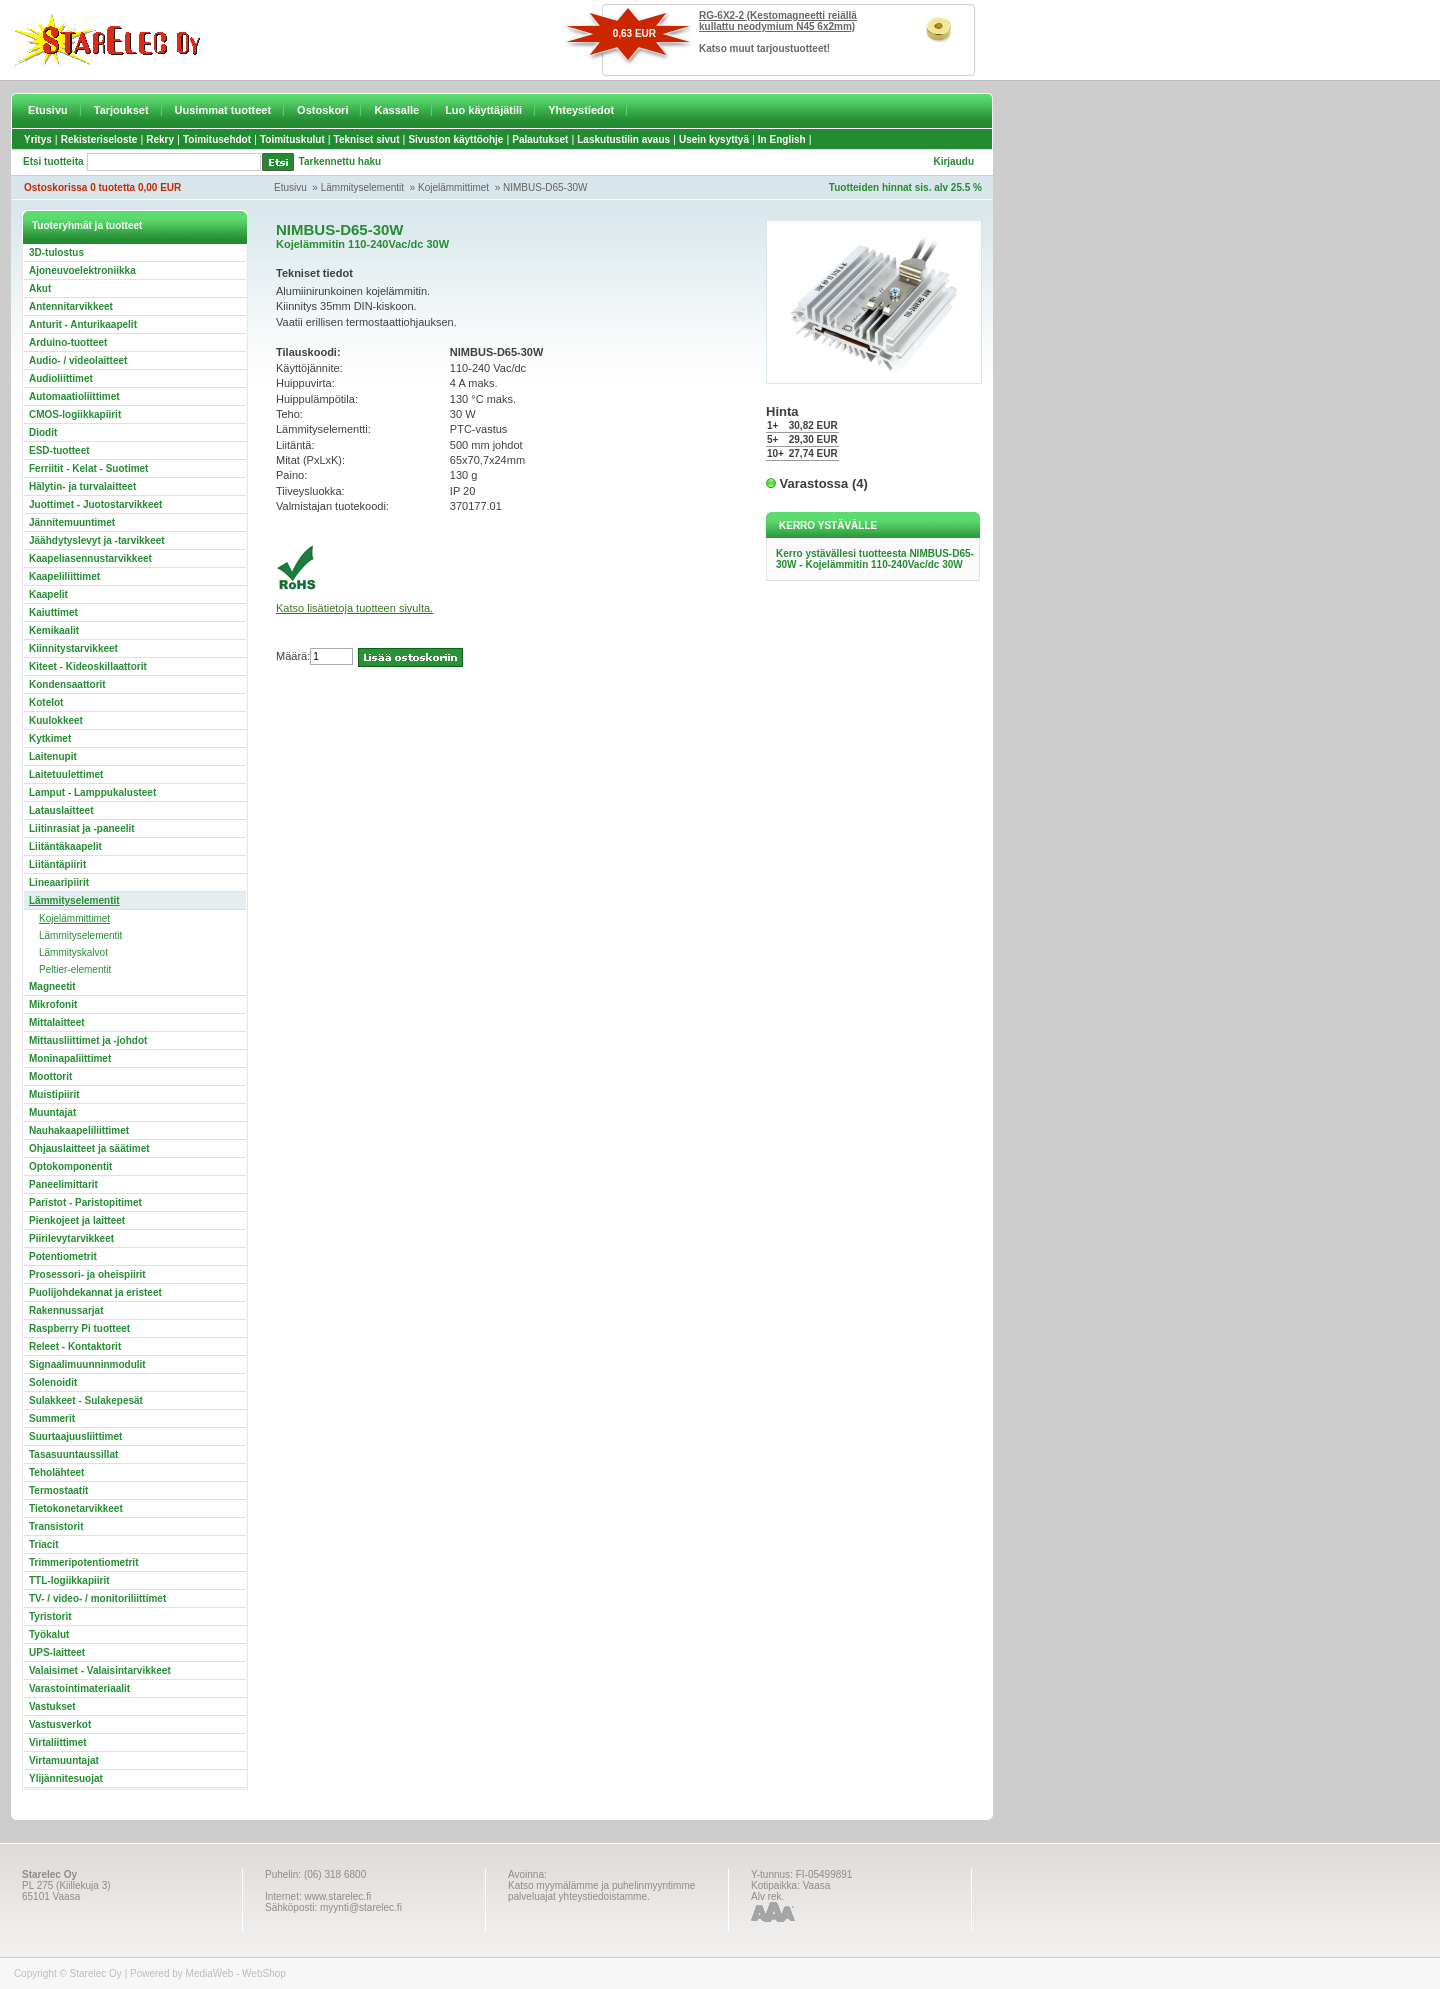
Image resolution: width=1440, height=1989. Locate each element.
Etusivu (48, 110)
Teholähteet (56, 1472)
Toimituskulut (292, 139)
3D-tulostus (56, 252)
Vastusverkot (60, 1724)
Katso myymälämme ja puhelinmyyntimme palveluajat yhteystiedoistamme (601, 1891)
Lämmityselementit (362, 187)
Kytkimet (50, 738)
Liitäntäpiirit (57, 864)
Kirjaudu (953, 161)
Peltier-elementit (75, 969)
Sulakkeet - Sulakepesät (86, 1400)
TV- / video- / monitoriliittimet (97, 1598)
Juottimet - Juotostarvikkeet (95, 504)
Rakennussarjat (66, 1310)
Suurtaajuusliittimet (75, 1436)
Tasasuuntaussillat (73, 1454)
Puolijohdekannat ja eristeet (95, 1292)
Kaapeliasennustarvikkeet (90, 558)
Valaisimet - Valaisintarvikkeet (100, 1670)
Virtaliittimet (58, 1742)
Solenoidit (53, 1382)
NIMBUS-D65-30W (545, 187)
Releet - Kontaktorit (75, 1346)
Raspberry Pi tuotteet (79, 1328)
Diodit (43, 432)
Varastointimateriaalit (79, 1688)
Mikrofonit (53, 1004)
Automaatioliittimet (74, 396)
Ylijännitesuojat (66, 1778)
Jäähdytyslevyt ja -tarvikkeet (97, 540)
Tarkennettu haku (340, 161)
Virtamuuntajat (64, 1760)
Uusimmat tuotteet (223, 110)
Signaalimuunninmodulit (87, 1364)
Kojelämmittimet (453, 187)
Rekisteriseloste (99, 139)
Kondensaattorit (67, 684)
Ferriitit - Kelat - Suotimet (88, 468)
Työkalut (49, 1634)
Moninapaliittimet (70, 1058)
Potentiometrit (63, 1256)
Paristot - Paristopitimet (85, 1202)
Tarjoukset (121, 110)
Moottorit (50, 1076)
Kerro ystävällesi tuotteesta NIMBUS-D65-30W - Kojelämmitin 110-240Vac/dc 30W (875, 559)
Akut (40, 288)
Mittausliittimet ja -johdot (88, 1040)
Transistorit (56, 1526)
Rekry (160, 139)
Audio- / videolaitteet (78, 360)
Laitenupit (53, 756)
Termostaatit (58, 1490)
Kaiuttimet (53, 612)
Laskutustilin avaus (623, 139)
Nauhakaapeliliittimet (79, 1130)
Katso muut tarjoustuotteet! (764, 48)
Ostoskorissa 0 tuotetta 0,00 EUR (102, 187)
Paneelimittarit (63, 1184)
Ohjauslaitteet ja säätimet (89, 1148)
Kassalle (396, 110)
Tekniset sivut (367, 139)
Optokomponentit (70, 1166)
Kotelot (46, 702)
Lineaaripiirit (59, 882)
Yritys (38, 139)
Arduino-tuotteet (68, 342)
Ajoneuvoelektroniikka (82, 270)
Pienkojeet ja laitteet (77, 1220)
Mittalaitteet (57, 1022)
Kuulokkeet (56, 720)
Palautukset (540, 139)
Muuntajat (52, 1112)
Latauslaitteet (61, 810)
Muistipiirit (54, 1094)
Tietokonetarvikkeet (76, 1508)
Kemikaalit (54, 630)
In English (782, 139)
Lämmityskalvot (73, 952)
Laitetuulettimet (66, 774)
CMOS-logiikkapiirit (75, 414)
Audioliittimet (61, 378)
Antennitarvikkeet (71, 306)
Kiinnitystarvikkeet (73, 648)
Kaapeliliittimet (64, 576)
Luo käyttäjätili (483, 110)
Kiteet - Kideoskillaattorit (88, 666)
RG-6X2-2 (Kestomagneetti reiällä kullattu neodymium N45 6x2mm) (778, 21)
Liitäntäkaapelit (65, 846)
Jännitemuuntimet (72, 522)
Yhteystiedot (581, 110)
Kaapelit (48, 594)
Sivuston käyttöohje (455, 139)
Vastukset (52, 1706)
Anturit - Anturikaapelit (83, 324)
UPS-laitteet (57, 1652)
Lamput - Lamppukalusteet (92, 792)
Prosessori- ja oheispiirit (87, 1274)
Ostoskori (322, 110)
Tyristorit (50, 1616)
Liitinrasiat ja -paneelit (82, 828)
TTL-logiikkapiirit (69, 1580)
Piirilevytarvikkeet (71, 1238)
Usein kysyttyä (714, 139)
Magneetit (52, 986)
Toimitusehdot (217, 139)
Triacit (43, 1544)
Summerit (52, 1418)
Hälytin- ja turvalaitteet (82, 486)
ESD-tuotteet (59, 450)
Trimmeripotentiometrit (83, 1562)
